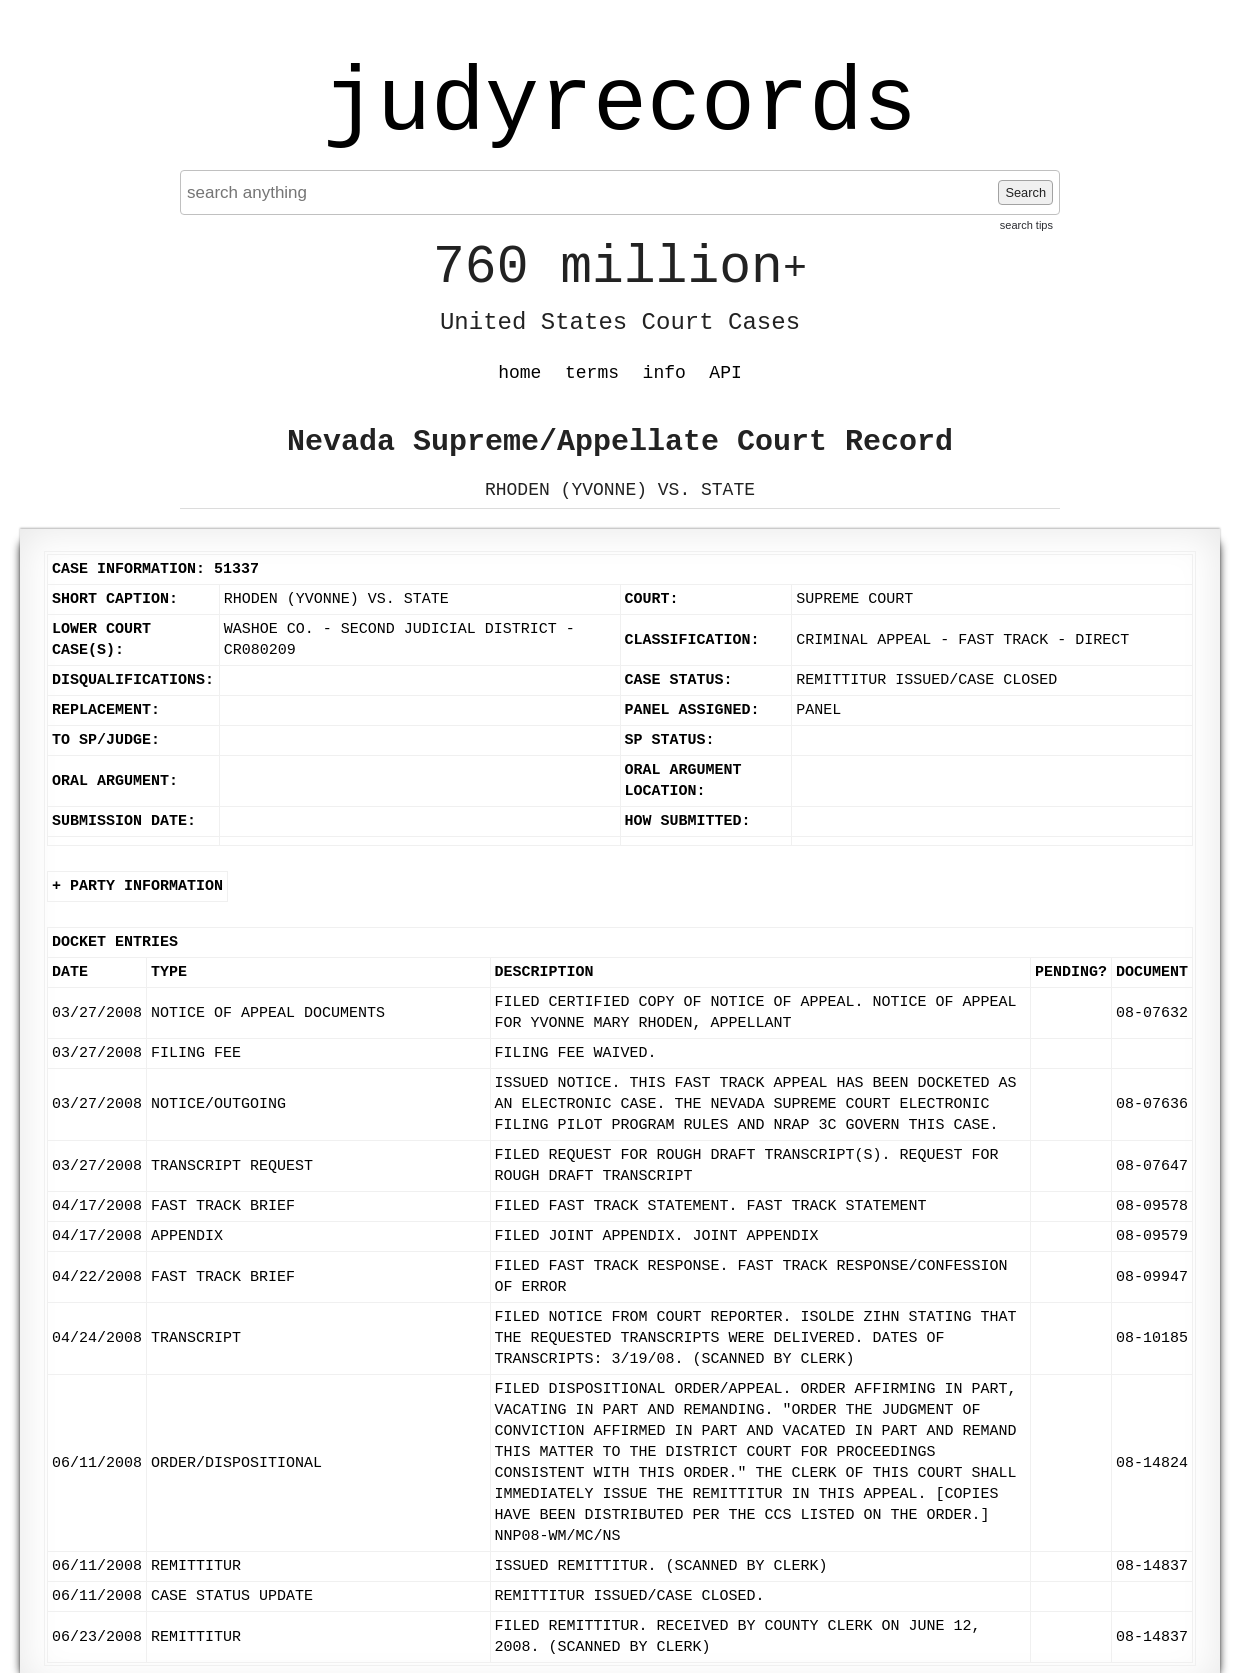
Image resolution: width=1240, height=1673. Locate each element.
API (725, 373)
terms (592, 373)
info (664, 373)
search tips (1026, 225)
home (519, 373)
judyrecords (620, 105)
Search (1025, 192)
